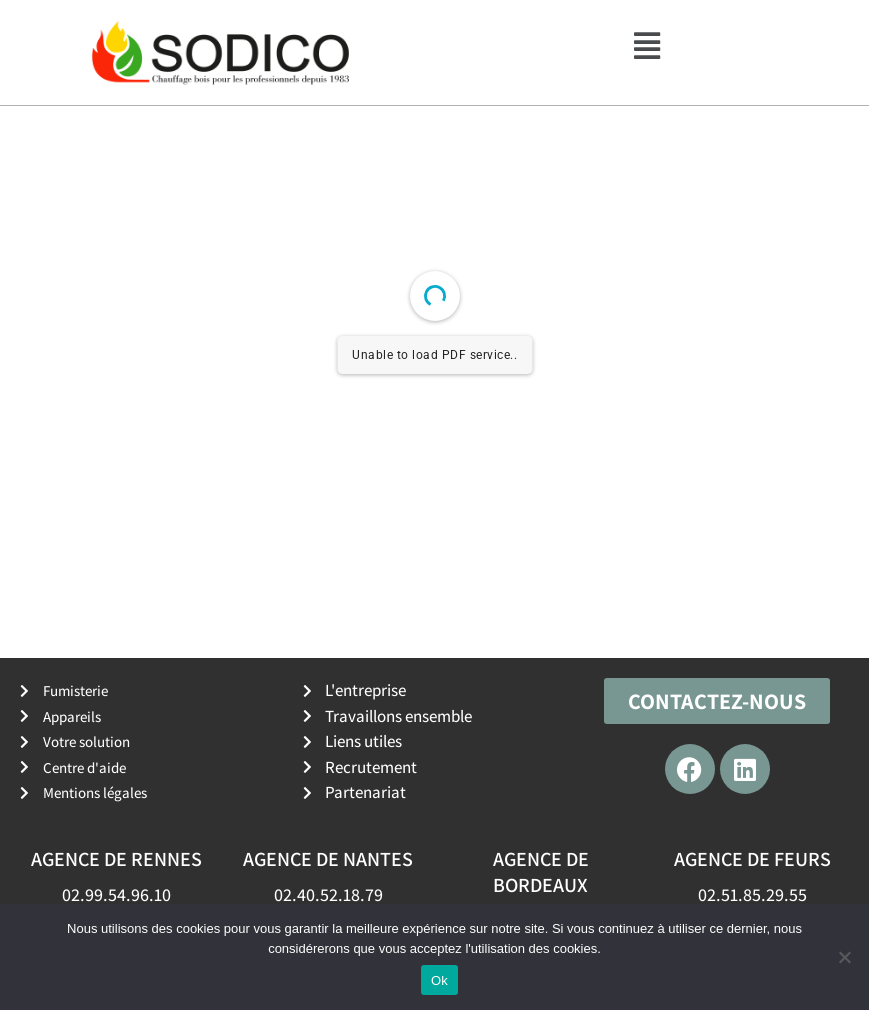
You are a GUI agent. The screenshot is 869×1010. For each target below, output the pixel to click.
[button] (646, 46)
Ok (439, 980)
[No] (844, 957)
